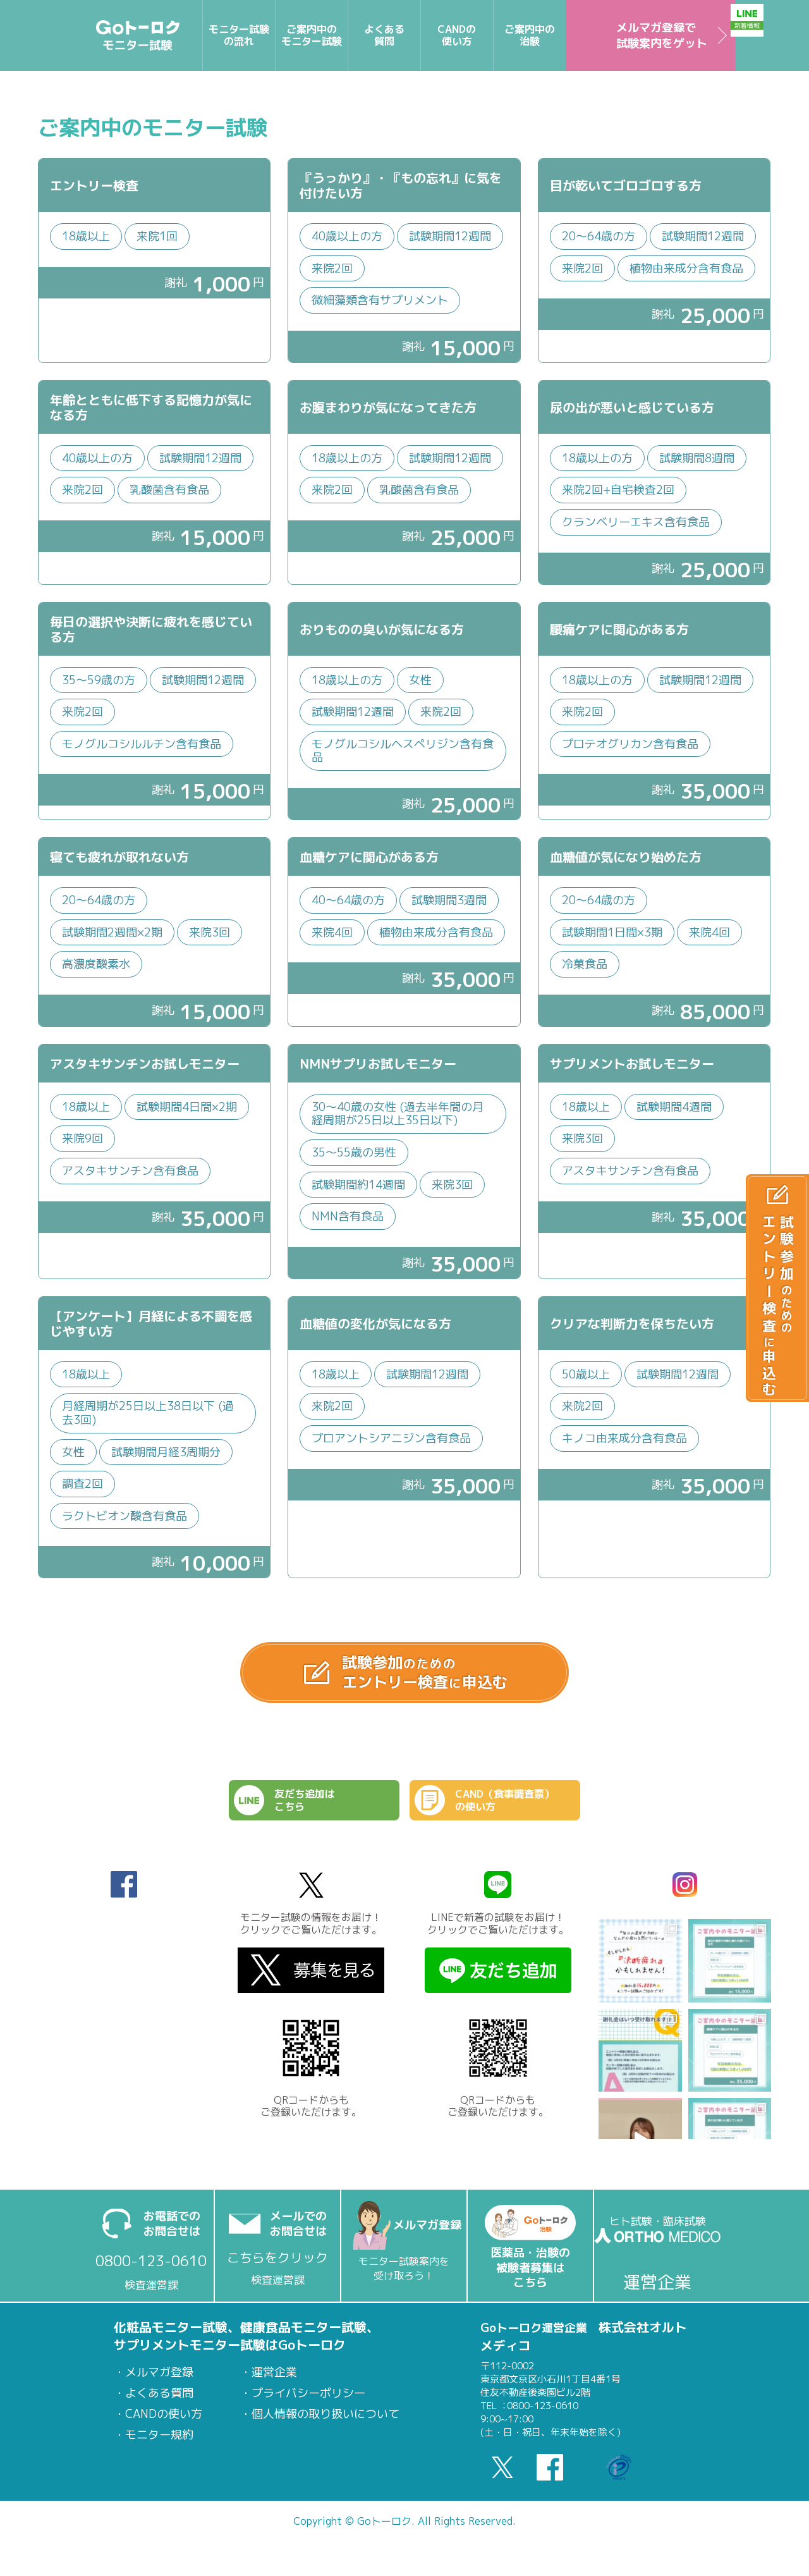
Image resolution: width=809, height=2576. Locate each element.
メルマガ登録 (159, 2382)
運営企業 (274, 2382)
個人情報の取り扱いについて (325, 2424)
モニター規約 (159, 2445)
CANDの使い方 (163, 2424)
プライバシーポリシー (308, 2403)
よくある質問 (159, 2403)
